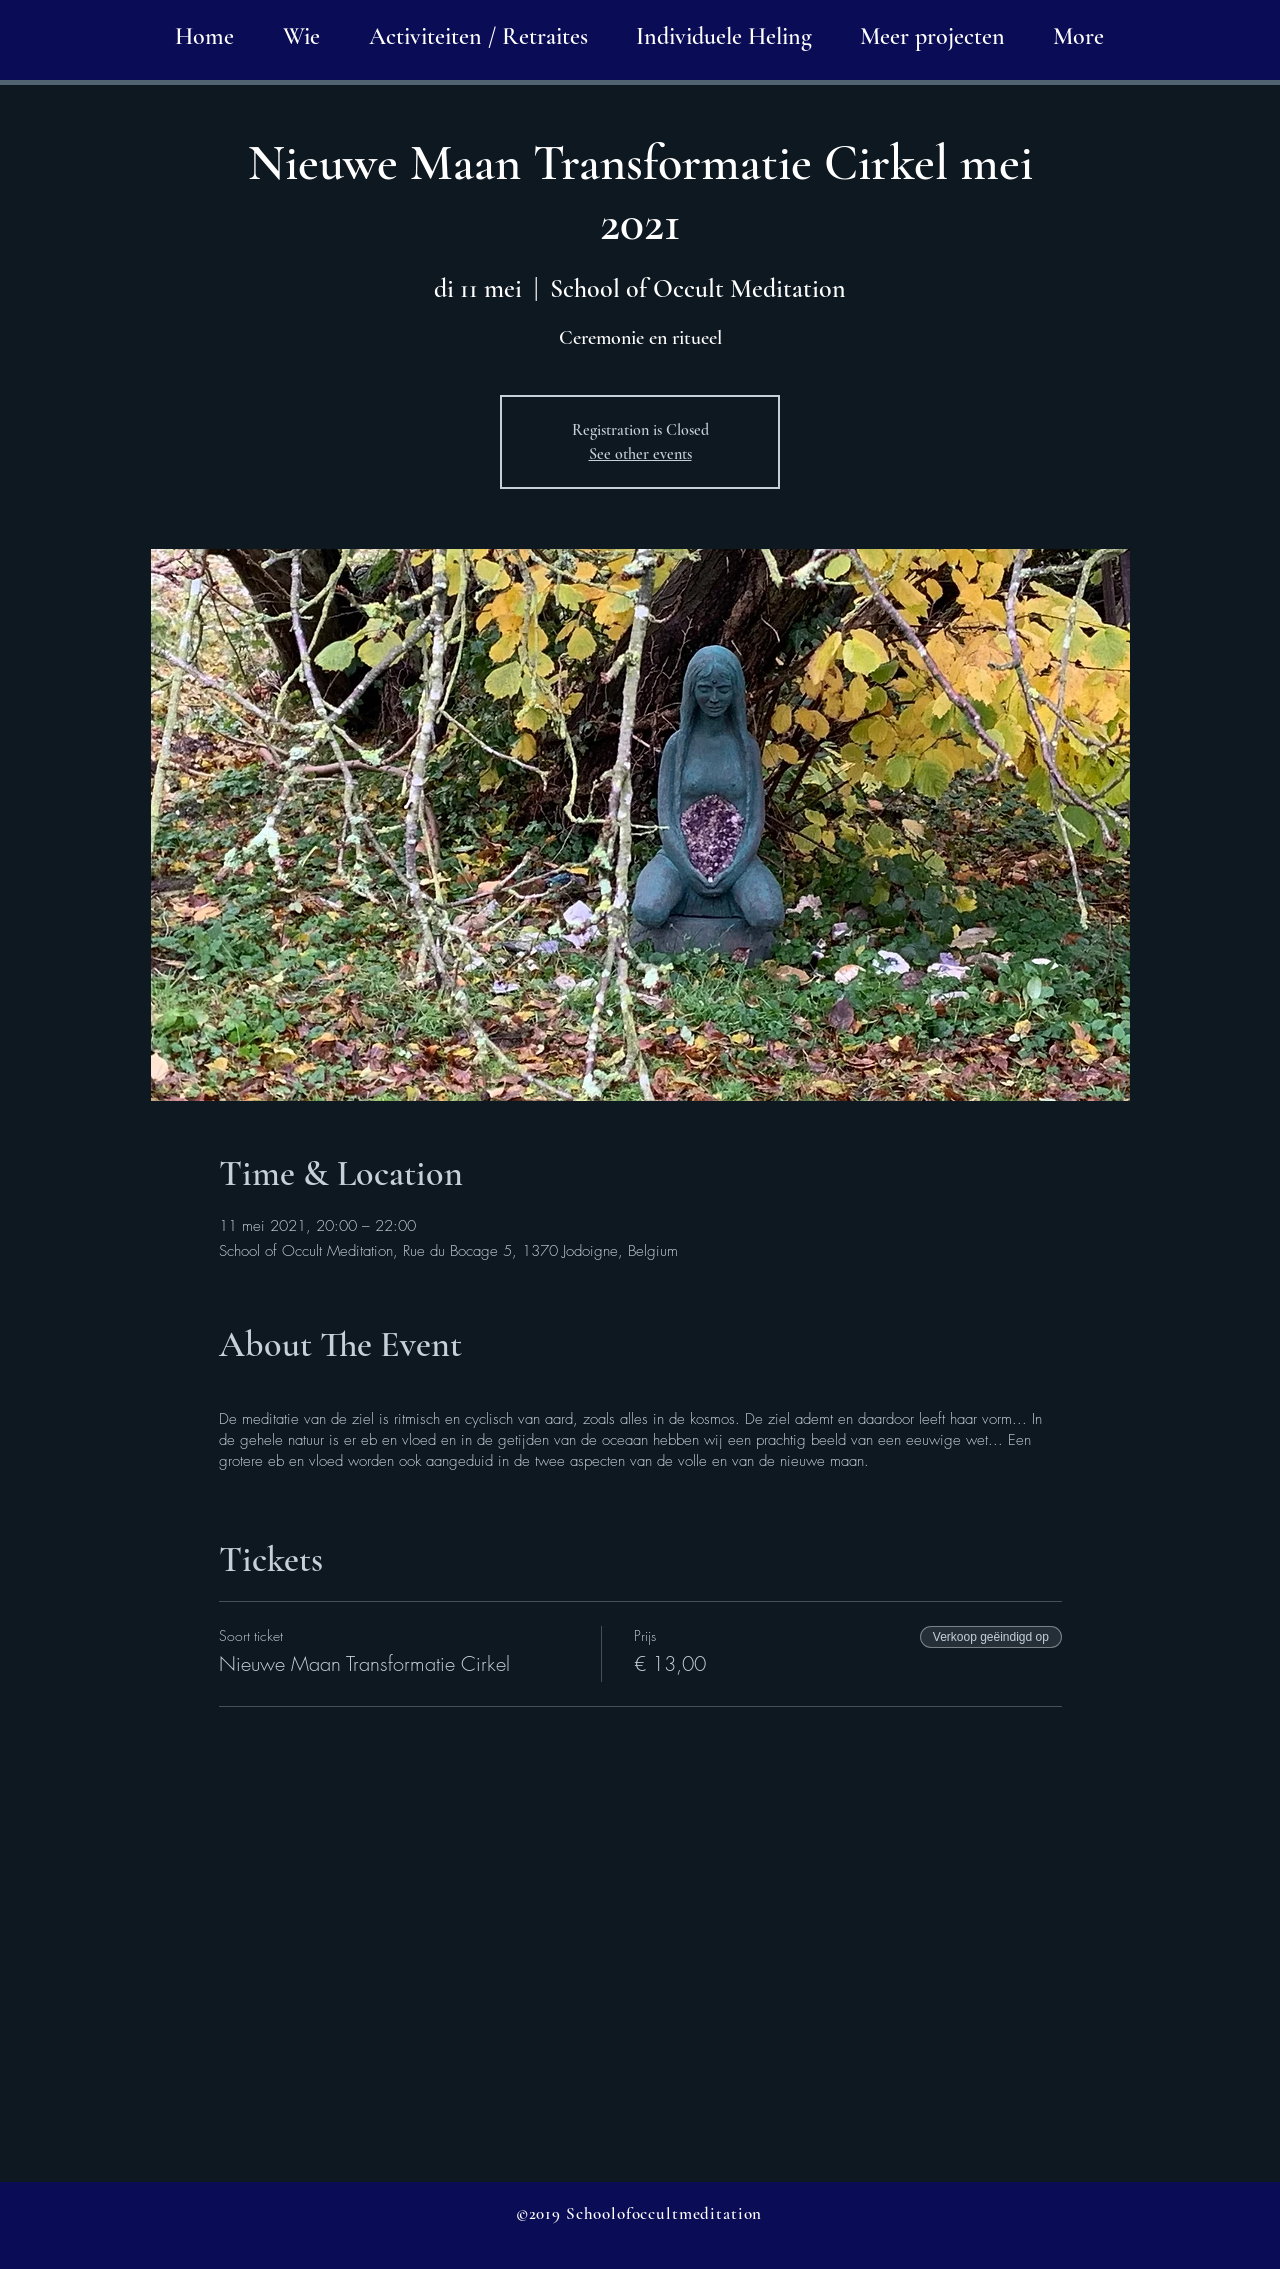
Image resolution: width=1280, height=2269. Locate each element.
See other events (640, 454)
